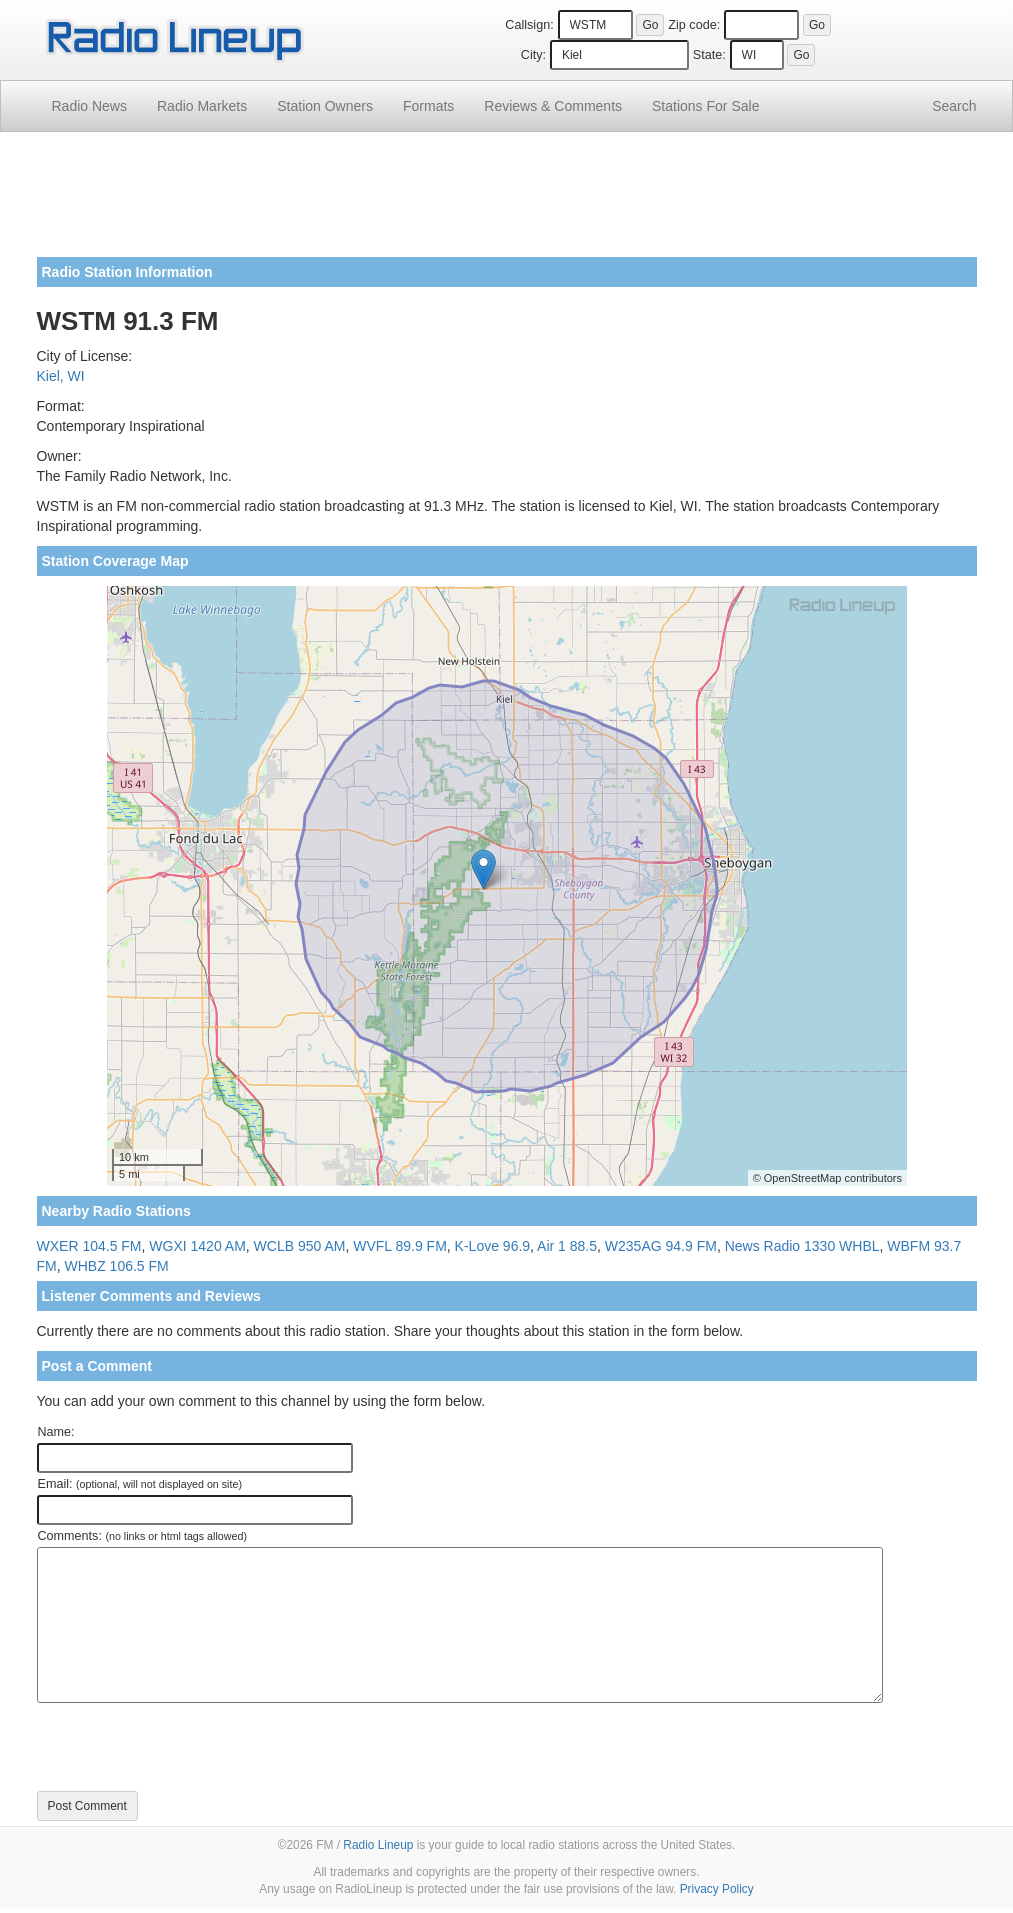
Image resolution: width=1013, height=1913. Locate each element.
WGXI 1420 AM (197, 1246)
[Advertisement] (507, 202)
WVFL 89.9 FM (400, 1246)
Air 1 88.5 (567, 1246)
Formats (428, 106)
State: (709, 55)
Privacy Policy (717, 1889)
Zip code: (694, 25)
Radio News (89, 106)
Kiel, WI (61, 376)
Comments (553, 106)
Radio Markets (202, 106)
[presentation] (189, 1747)
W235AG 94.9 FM (661, 1246)
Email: (140, 1484)
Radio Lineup (378, 1845)
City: (533, 55)
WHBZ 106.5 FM (117, 1266)
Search (954, 106)
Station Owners (325, 106)
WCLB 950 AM (300, 1246)
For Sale (705, 106)
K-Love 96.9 (493, 1246)
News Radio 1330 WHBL (802, 1246)
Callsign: (529, 25)
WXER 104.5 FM (89, 1246)
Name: (56, 1432)
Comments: (142, 1536)
